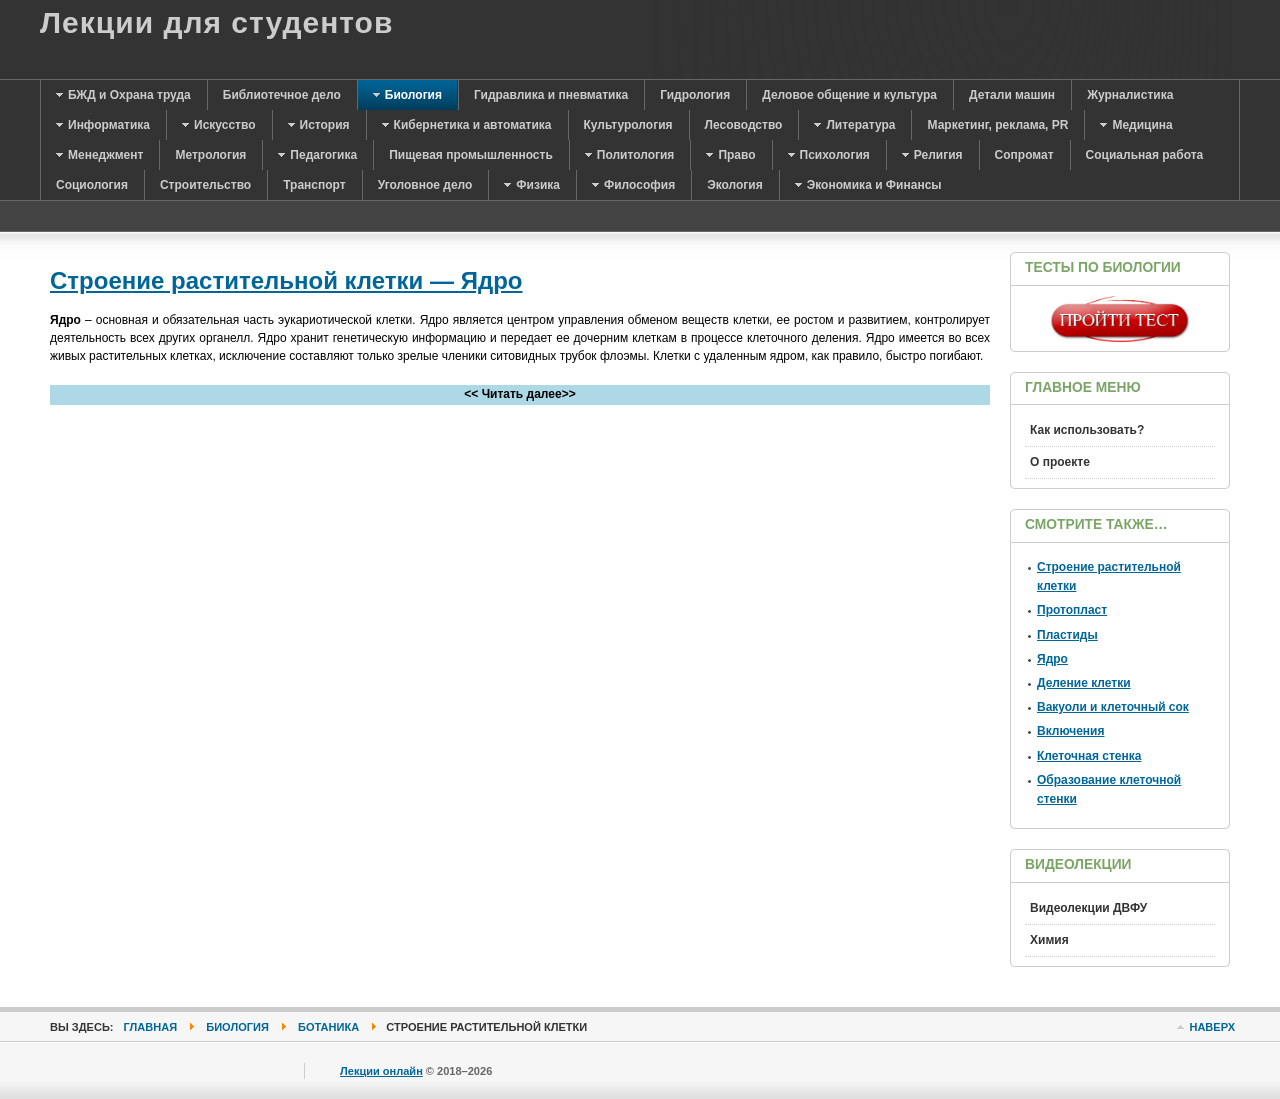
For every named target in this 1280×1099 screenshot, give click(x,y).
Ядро (1052, 659)
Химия (1049, 940)
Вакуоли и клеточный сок (1113, 707)
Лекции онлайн (381, 1071)
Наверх (1212, 1027)
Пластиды (1067, 635)
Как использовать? (1087, 430)
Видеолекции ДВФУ (1088, 908)
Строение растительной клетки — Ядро (286, 280)
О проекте (1060, 462)
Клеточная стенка (1089, 756)
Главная (151, 1027)
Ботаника (328, 1027)
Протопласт (1072, 610)
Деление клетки (1084, 683)
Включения (1071, 731)
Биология (237, 1027)
